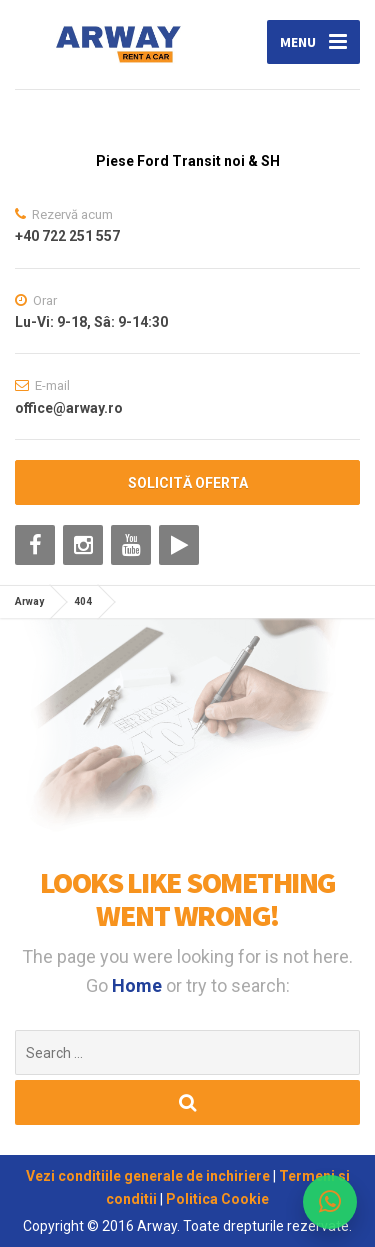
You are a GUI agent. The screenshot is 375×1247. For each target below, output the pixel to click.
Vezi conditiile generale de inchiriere (149, 1176)
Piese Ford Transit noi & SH (188, 161)
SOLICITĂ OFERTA (188, 483)
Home (139, 985)
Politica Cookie (217, 1199)
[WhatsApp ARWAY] (330, 1202)
